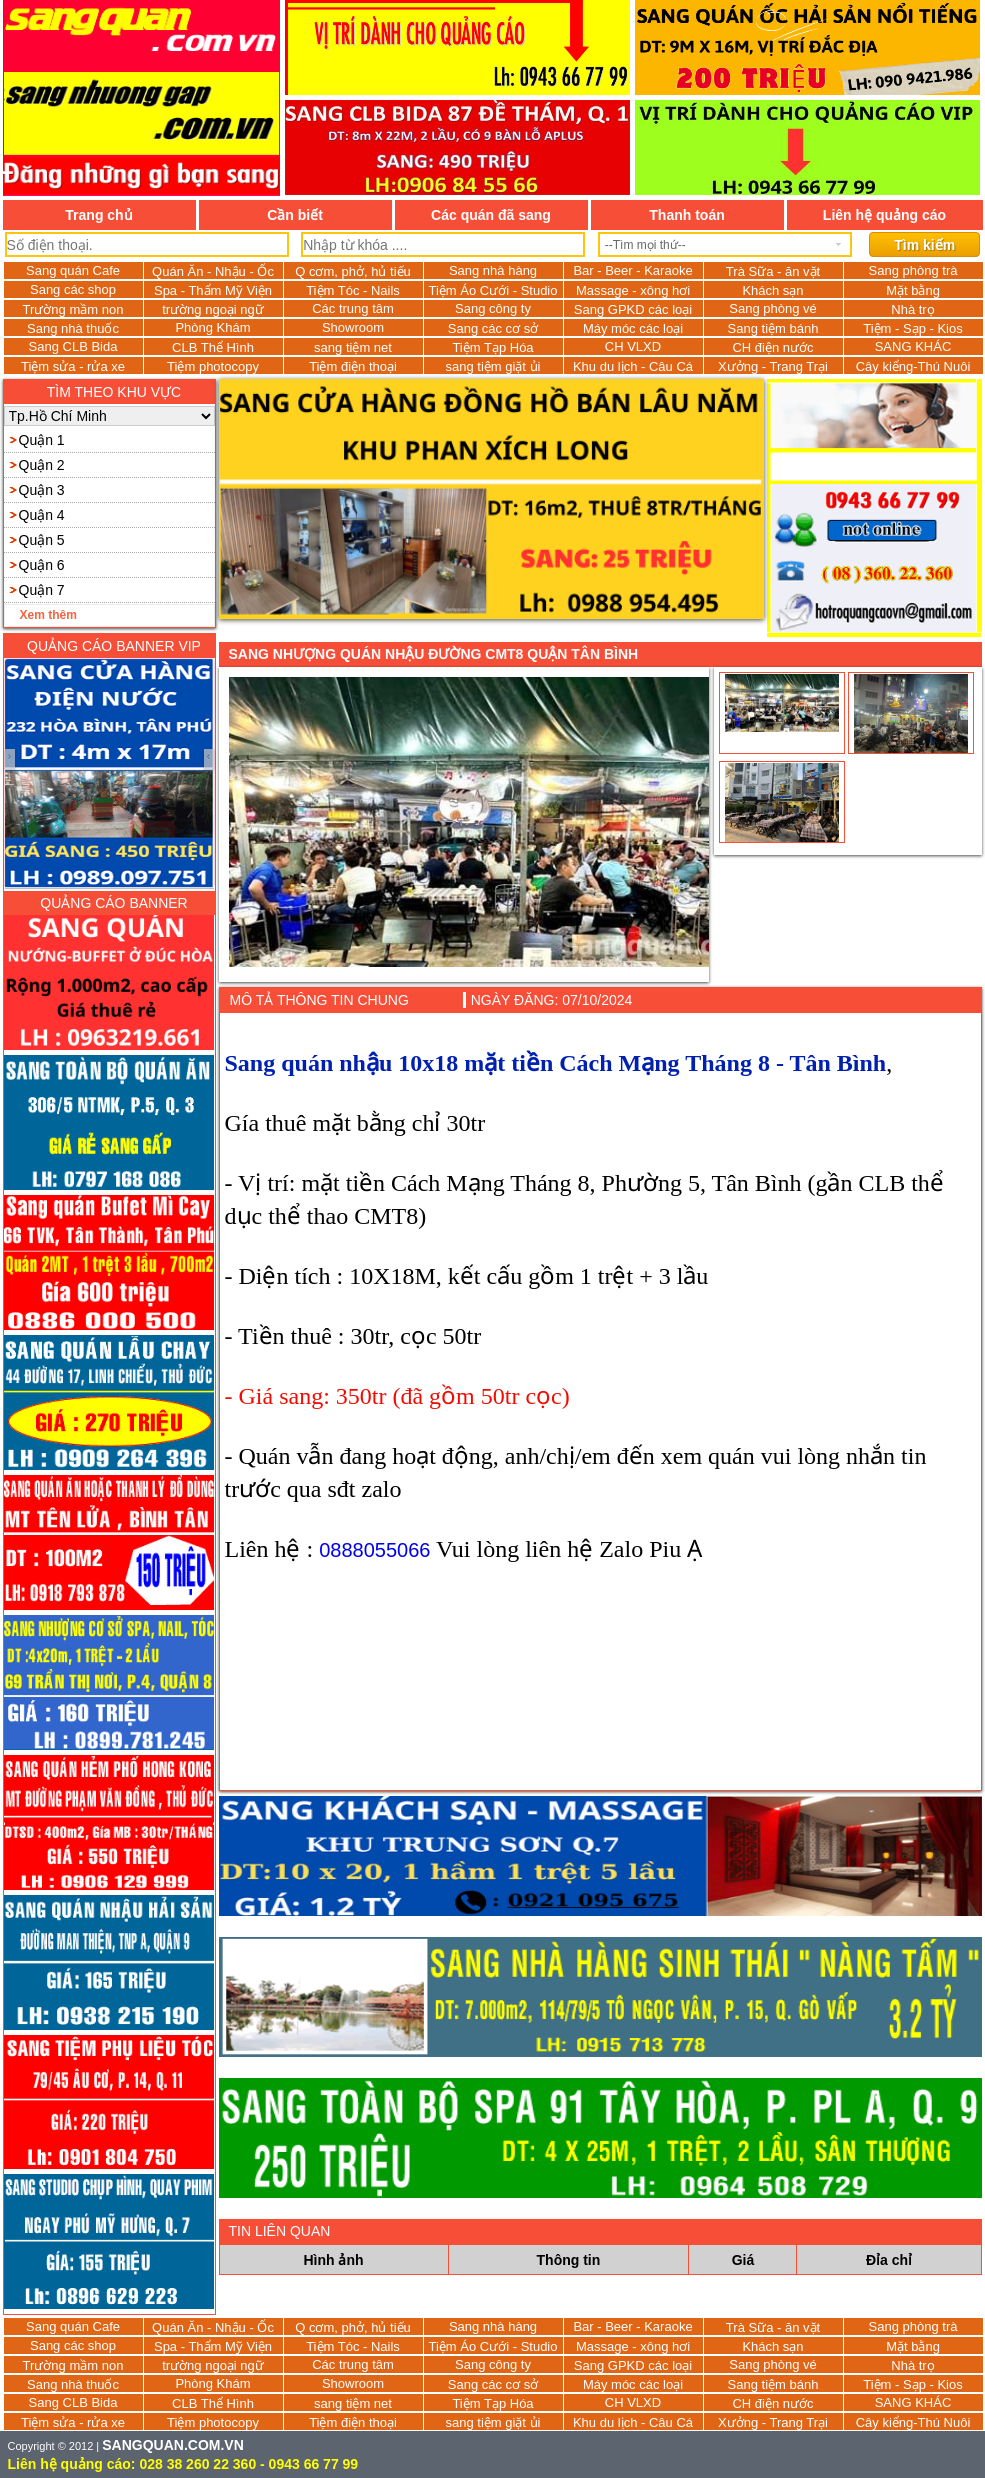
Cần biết (295, 215)
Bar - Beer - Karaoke (632, 270)
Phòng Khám (212, 327)
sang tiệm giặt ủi (493, 366)
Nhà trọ (912, 309)
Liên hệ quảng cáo (884, 215)
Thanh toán (686, 215)
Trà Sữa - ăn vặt (773, 271)
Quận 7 (42, 590)
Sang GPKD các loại (633, 309)
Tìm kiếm (924, 245)
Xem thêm (48, 615)
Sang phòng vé (772, 308)
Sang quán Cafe (73, 270)
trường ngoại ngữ (213, 309)
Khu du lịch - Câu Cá (633, 366)
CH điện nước (772, 347)
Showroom (353, 327)
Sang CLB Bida (73, 346)
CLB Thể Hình (213, 347)
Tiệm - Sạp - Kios (912, 328)
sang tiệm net (353, 347)
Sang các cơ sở (493, 328)
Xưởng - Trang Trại (773, 366)
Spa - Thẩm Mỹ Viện (213, 290)
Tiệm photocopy (213, 366)
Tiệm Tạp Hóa (492, 347)
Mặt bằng (913, 290)
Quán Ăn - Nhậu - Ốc (213, 271)
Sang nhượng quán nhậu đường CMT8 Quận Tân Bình (434, 654)
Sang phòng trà (913, 270)
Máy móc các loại (633, 328)
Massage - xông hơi (633, 290)
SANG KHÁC (913, 346)
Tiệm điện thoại (353, 366)
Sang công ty (493, 308)
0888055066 (374, 1550)
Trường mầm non (73, 309)
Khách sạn (772, 290)
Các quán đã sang (491, 215)
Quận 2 (42, 465)
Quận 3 (42, 490)
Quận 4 (42, 515)
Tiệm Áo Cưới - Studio (493, 290)
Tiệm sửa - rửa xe (73, 366)
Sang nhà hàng (493, 270)
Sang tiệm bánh (773, 328)
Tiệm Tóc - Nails (353, 290)
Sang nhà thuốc (73, 328)
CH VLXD (633, 346)
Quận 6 (42, 565)
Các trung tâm (353, 308)
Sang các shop (73, 289)
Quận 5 (42, 540)
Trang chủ (98, 215)
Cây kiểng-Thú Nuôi (913, 366)
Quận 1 (42, 440)
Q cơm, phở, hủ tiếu (353, 271)
